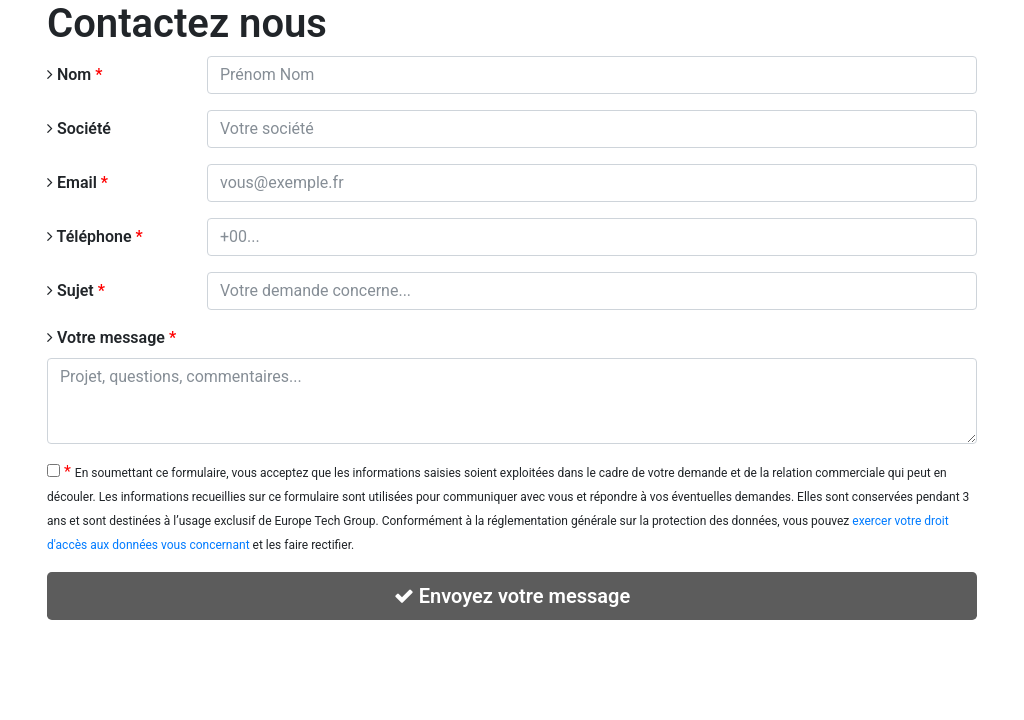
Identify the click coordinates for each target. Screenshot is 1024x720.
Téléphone (95, 236)
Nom (74, 74)
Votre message (111, 337)
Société (79, 128)
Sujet (76, 290)
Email (77, 182)
